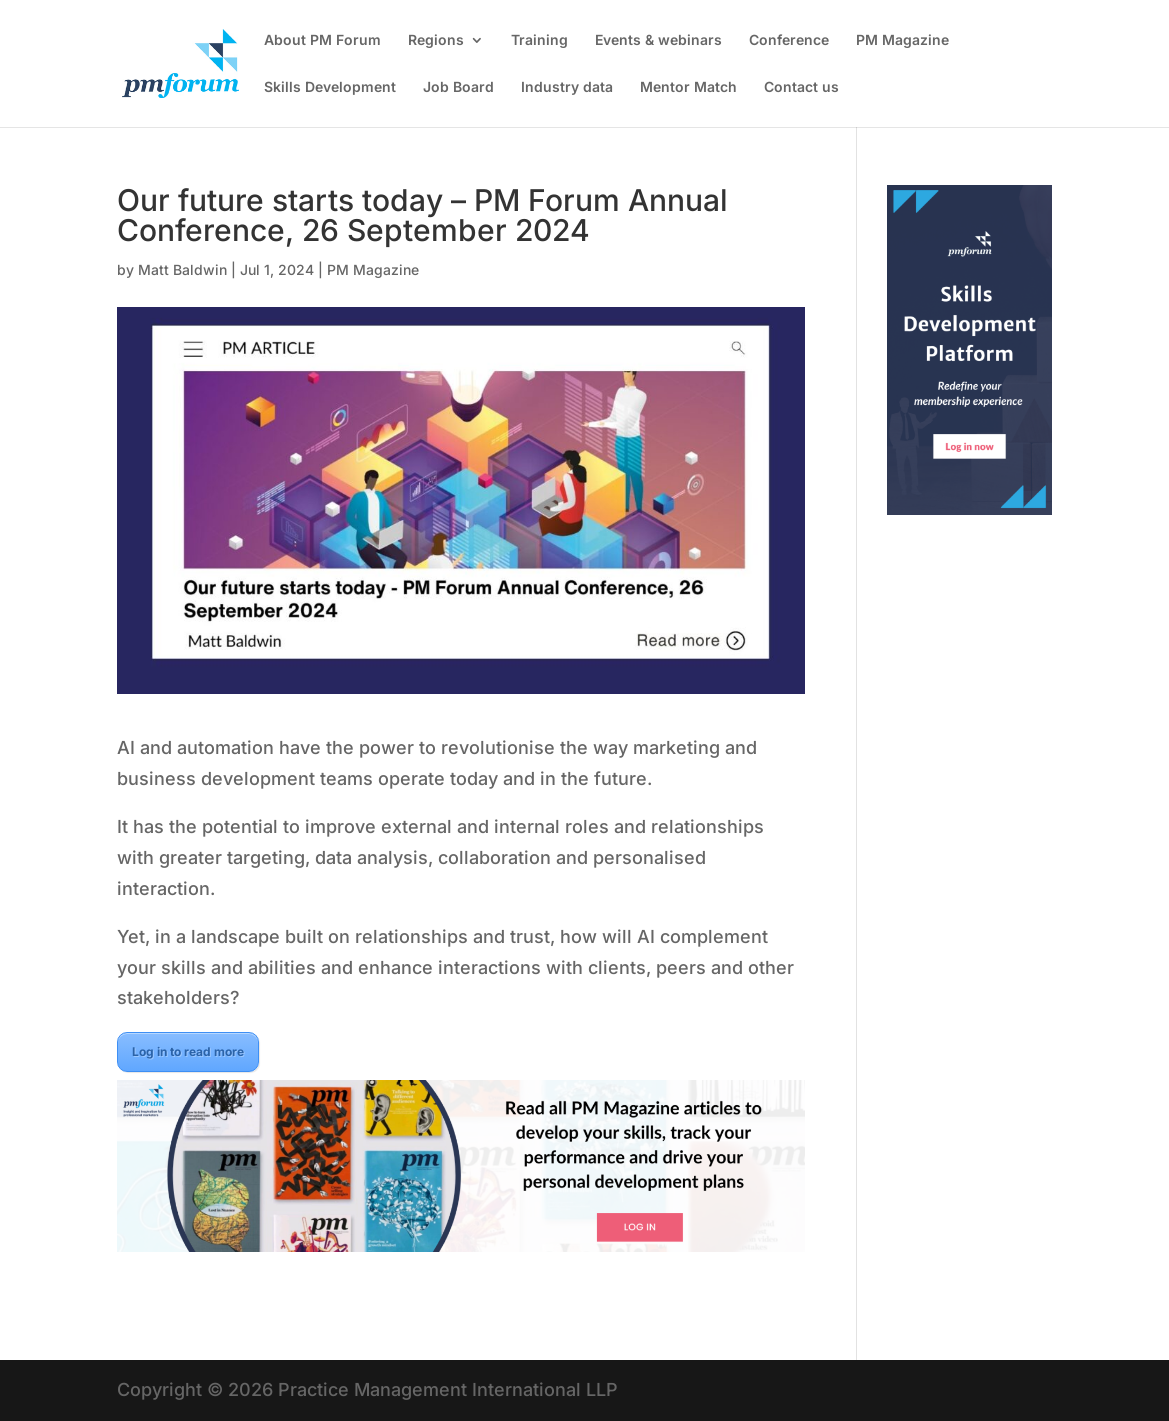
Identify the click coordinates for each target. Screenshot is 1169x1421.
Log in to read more (188, 1051)
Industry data (567, 87)
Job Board (458, 87)
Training (539, 40)
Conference (789, 40)
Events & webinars (658, 40)
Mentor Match (688, 87)
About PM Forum (322, 40)
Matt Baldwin (182, 269)
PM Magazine (902, 40)
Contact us (801, 87)
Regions (436, 40)
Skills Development (330, 87)
